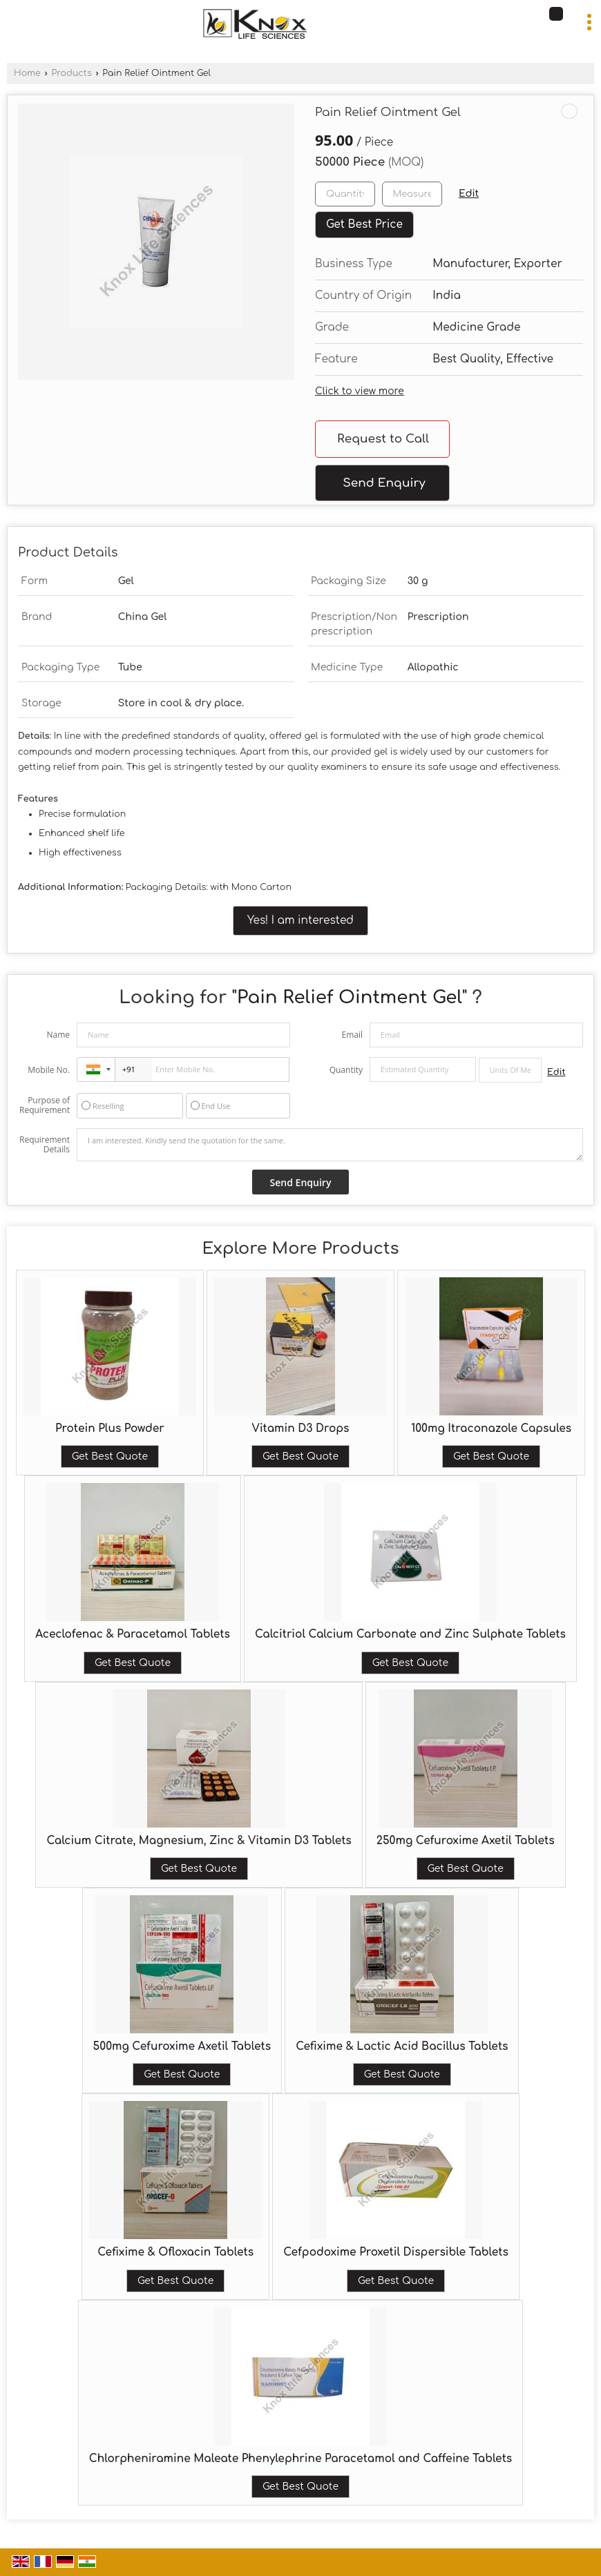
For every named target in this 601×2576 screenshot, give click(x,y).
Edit (469, 193)
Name (58, 1034)
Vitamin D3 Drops (301, 1428)
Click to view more (359, 391)
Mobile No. (49, 1070)
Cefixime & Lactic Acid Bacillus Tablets (402, 2046)
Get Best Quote (110, 1456)
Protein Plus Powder (109, 1428)
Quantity (346, 1070)
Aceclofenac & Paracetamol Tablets (132, 1634)
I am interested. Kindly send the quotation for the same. (330, 1144)
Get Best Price (364, 224)
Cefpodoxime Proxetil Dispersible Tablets (395, 2252)
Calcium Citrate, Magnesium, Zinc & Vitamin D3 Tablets (198, 1840)
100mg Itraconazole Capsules (491, 1428)
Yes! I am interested (300, 920)
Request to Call (383, 438)
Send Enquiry (384, 483)
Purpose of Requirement (44, 1105)
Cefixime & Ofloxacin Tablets (175, 2252)
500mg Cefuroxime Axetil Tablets (182, 2046)
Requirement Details (44, 1144)
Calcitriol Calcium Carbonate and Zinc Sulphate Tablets (410, 1634)
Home (27, 73)
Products (71, 73)
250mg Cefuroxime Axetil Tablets (465, 1840)
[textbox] (412, 194)
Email (352, 1034)
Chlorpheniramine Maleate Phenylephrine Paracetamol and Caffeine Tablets (300, 2458)
